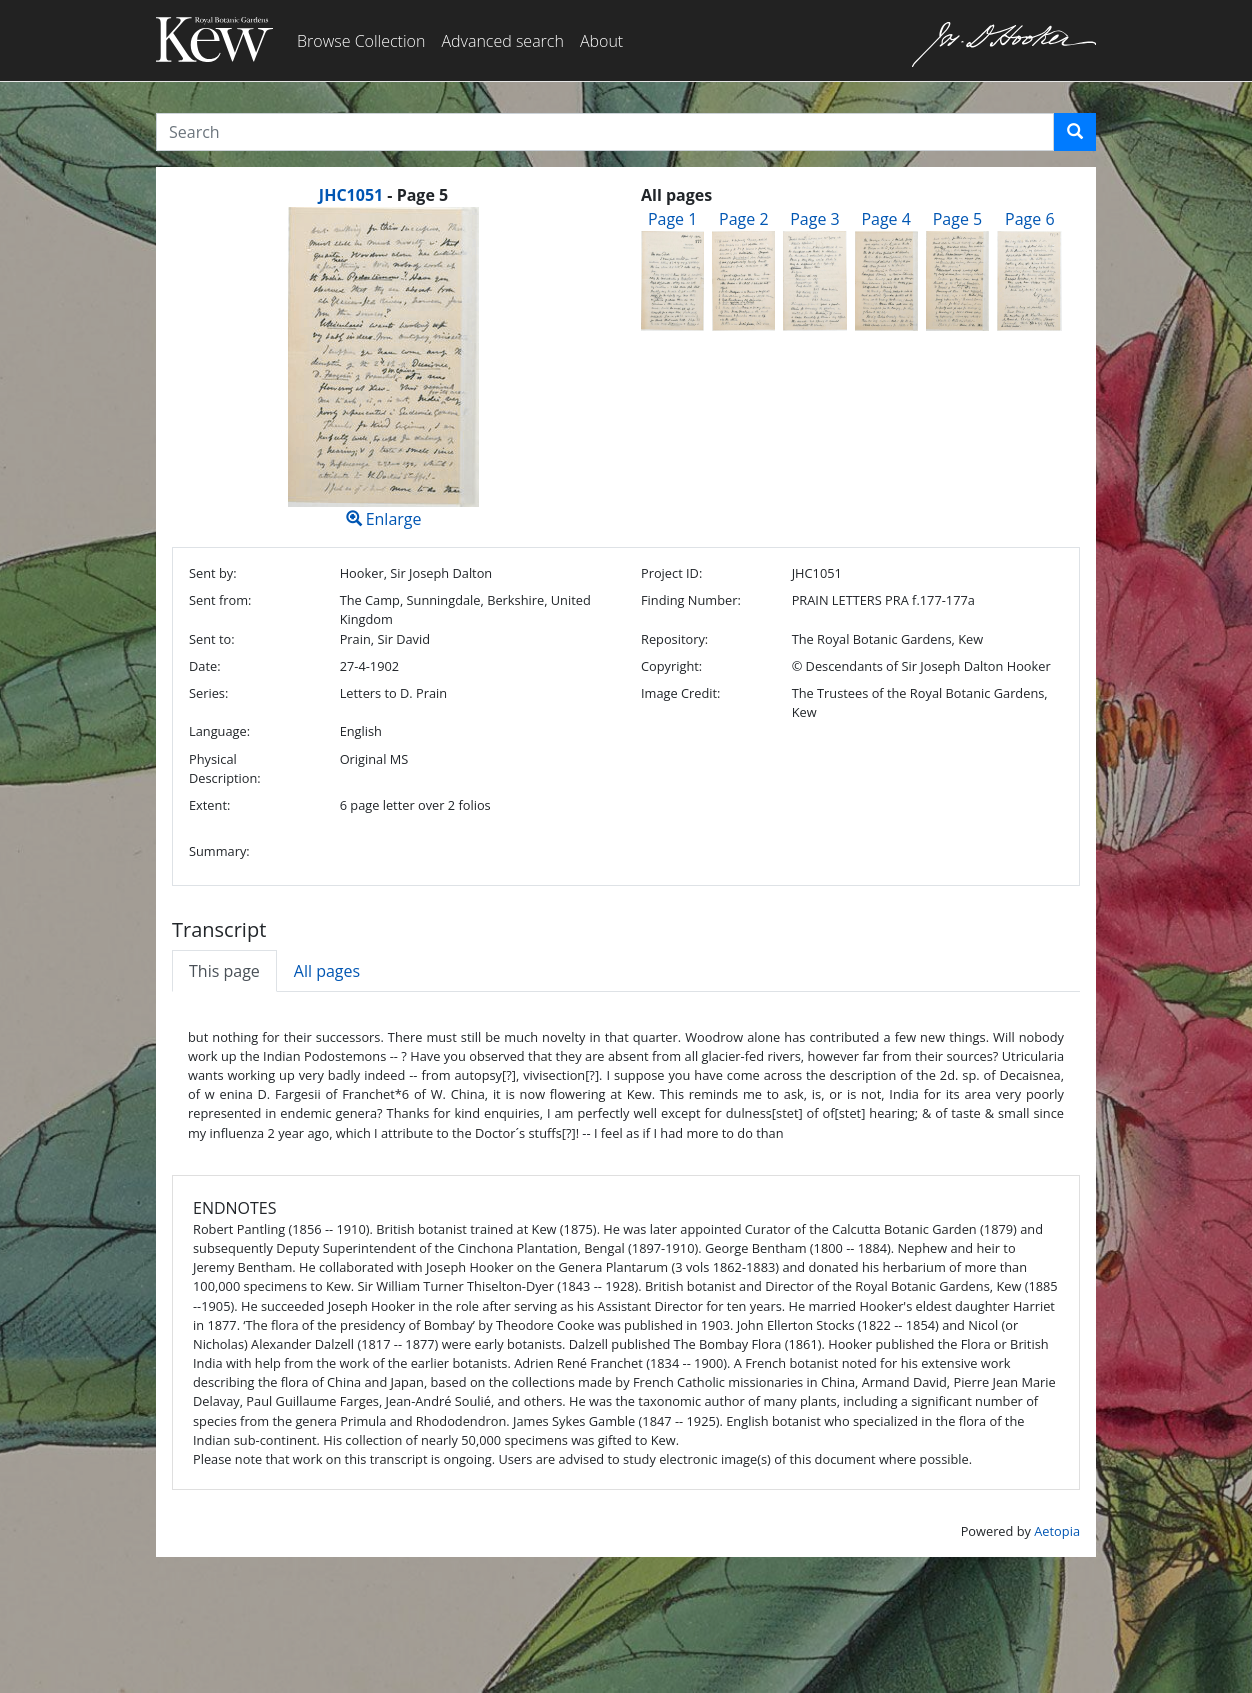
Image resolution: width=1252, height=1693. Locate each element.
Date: (205, 666)
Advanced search (502, 41)
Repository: (674, 639)
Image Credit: (680, 693)
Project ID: (671, 573)
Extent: (209, 805)
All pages (327, 971)
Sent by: (213, 573)
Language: (219, 731)
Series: (208, 693)
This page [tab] (224, 971)
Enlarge (383, 368)
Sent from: (220, 600)
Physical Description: (225, 768)
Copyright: (671, 666)
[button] (1075, 132)
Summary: (219, 851)
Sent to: (212, 639)
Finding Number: (691, 600)
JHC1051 (351, 195)
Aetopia (1057, 1531)
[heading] (383, 195)
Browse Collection (361, 41)
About (601, 41)
